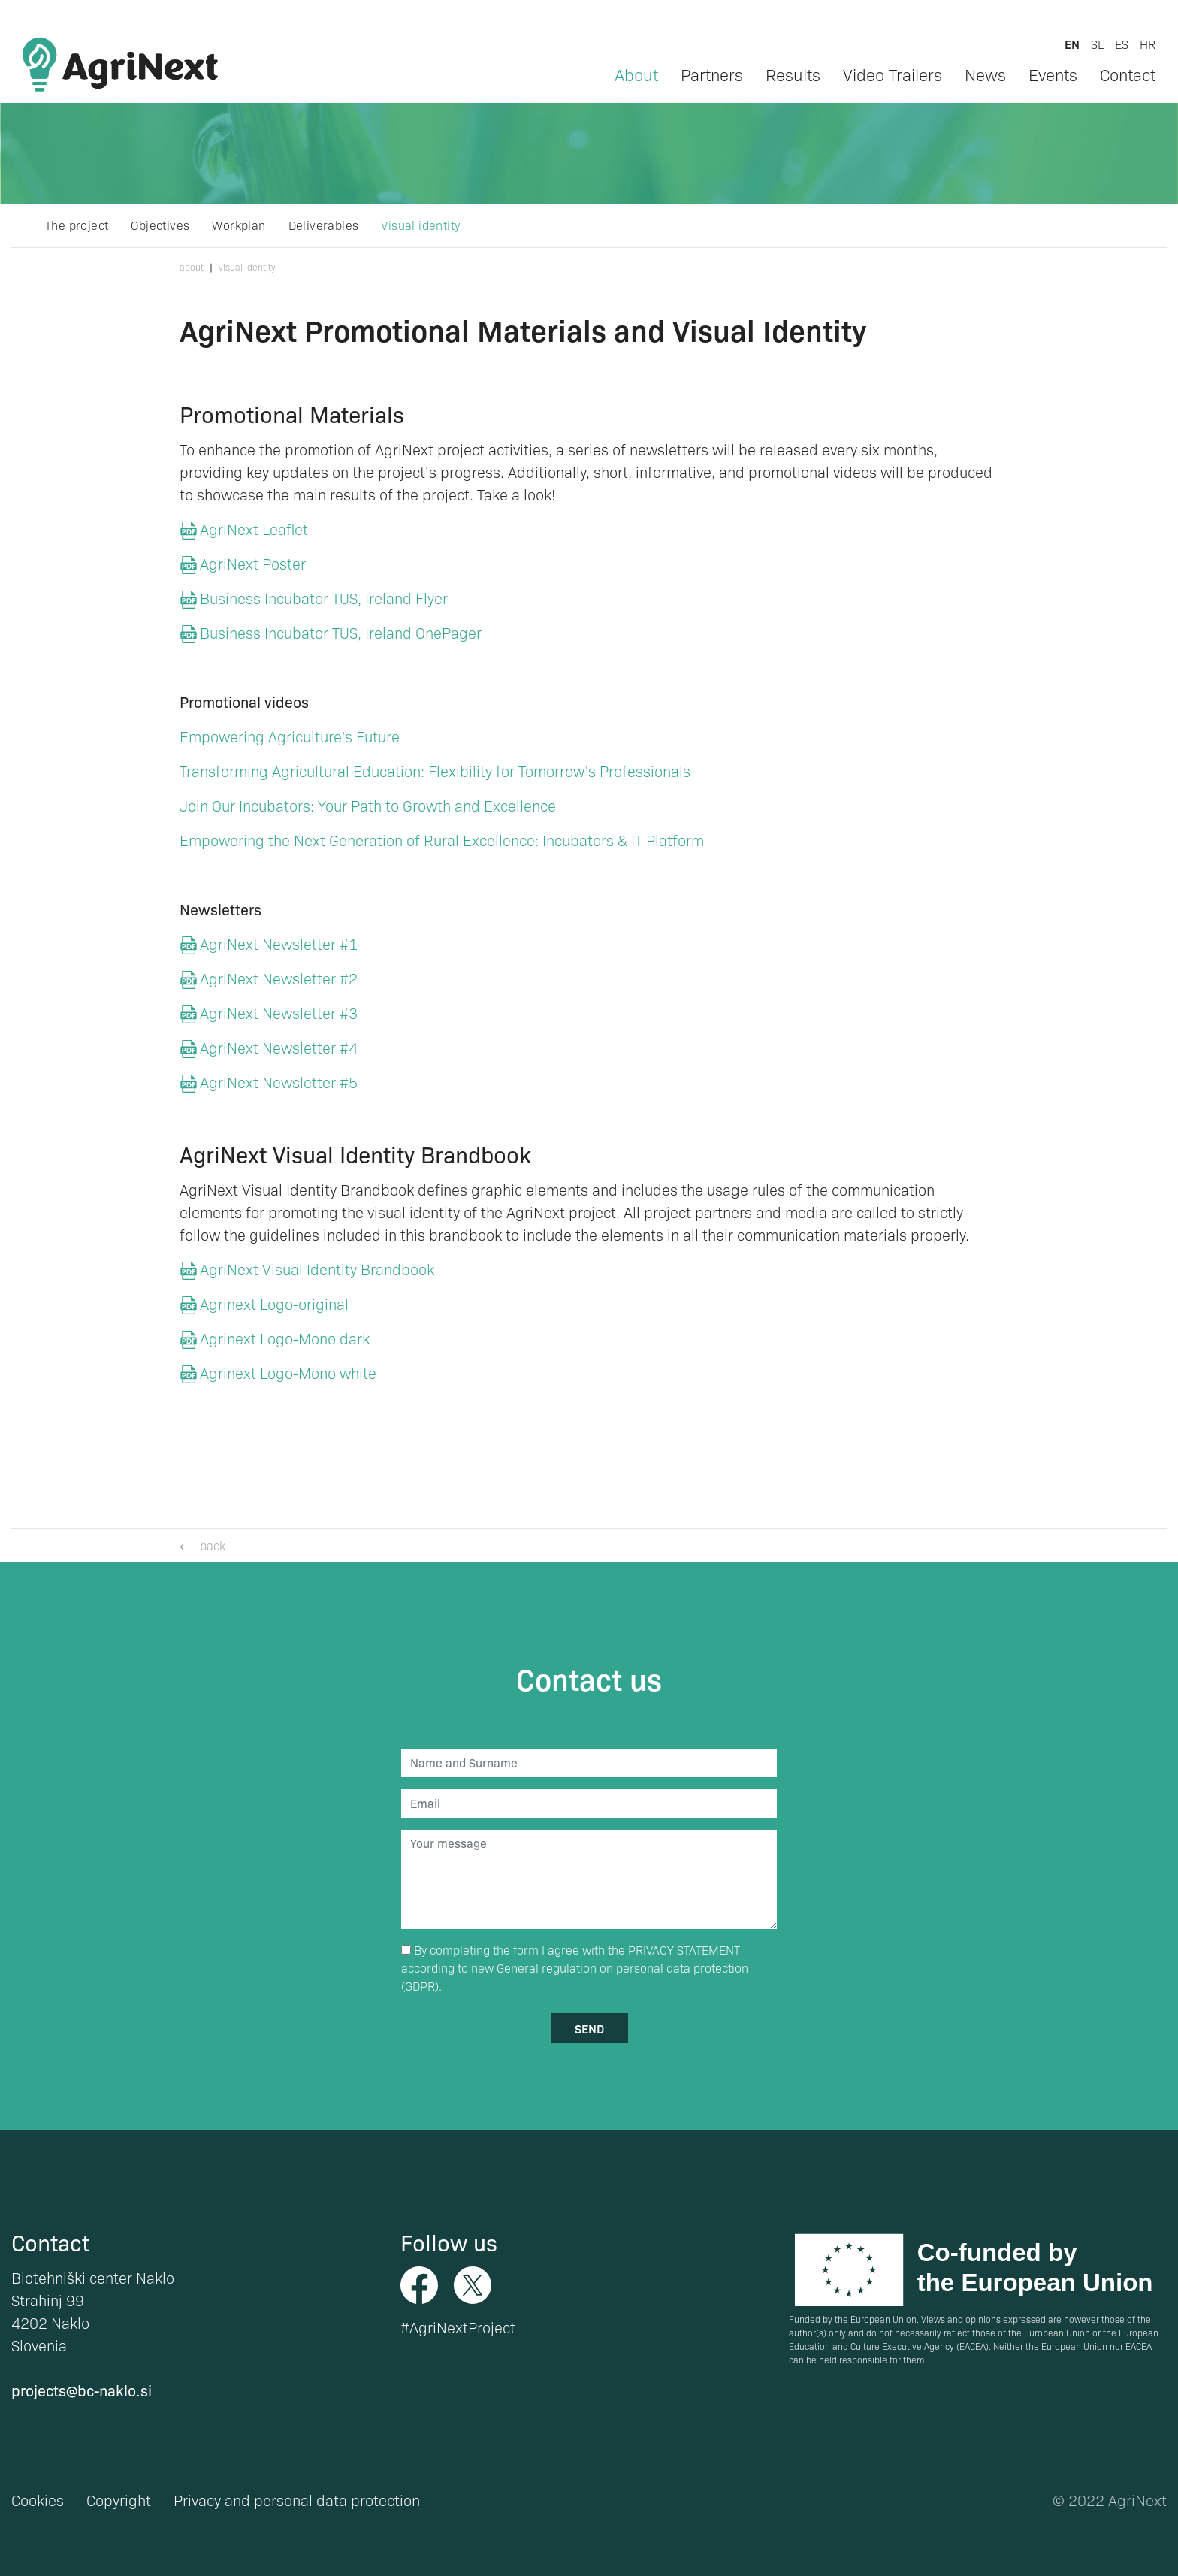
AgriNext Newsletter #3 (279, 1013)
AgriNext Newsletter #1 (279, 944)
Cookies (37, 2500)
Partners (712, 74)
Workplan (238, 225)
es (1121, 44)
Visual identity (420, 225)
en (1072, 43)
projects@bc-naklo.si (81, 2390)
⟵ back (202, 1545)
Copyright (118, 2500)
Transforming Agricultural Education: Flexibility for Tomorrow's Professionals (435, 771)
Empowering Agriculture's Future (290, 736)
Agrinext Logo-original (274, 1304)
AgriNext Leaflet (254, 529)
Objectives (160, 225)
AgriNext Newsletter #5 (279, 1082)
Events (1052, 74)
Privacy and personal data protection (297, 2500)
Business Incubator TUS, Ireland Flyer (324, 598)
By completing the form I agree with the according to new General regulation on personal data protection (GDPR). (574, 1968)
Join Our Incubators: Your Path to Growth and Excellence (368, 805)
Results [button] (793, 74)
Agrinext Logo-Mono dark (285, 1338)
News (985, 74)
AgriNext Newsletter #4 (279, 1047)
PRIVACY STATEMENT (684, 1950)
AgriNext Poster (253, 563)
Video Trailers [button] (892, 74)
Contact (1127, 74)
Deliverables (323, 225)
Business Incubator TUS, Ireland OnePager (341, 632)
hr (1147, 44)
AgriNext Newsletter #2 (280, 978)
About (192, 267)
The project (76, 225)
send (589, 2028)
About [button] (636, 74)
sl (1097, 44)
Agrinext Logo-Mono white (288, 1373)
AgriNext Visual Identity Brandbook (317, 1269)
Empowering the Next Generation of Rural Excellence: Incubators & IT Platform (442, 840)
